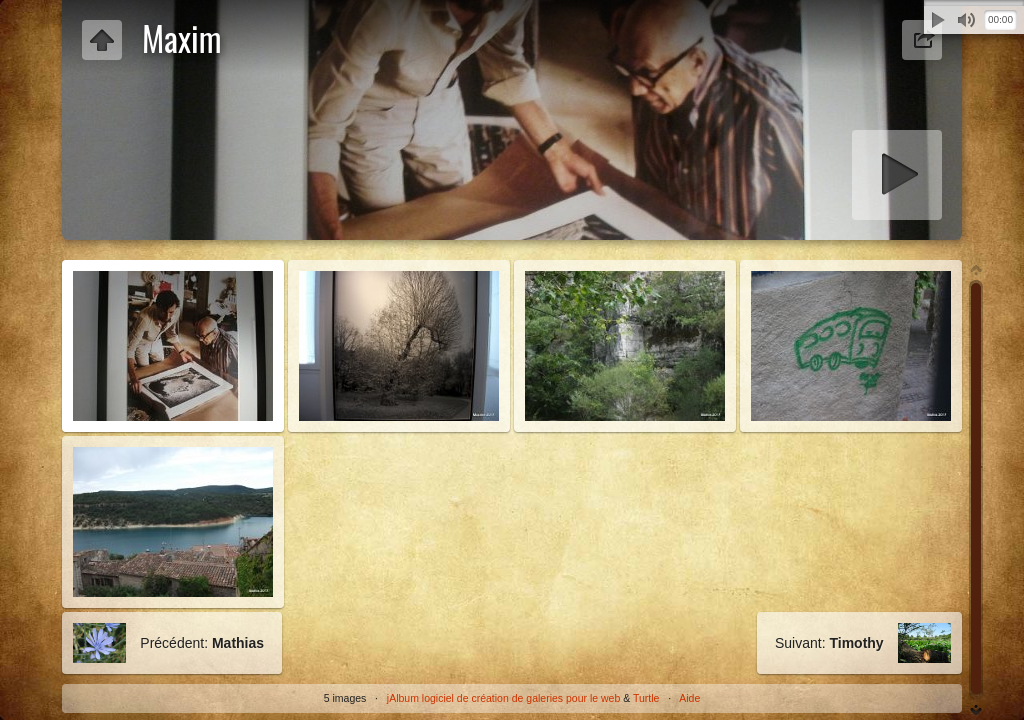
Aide (689, 698)
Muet (966, 20)
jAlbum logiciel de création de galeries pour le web (503, 698)
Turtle (646, 698)
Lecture (938, 20)
